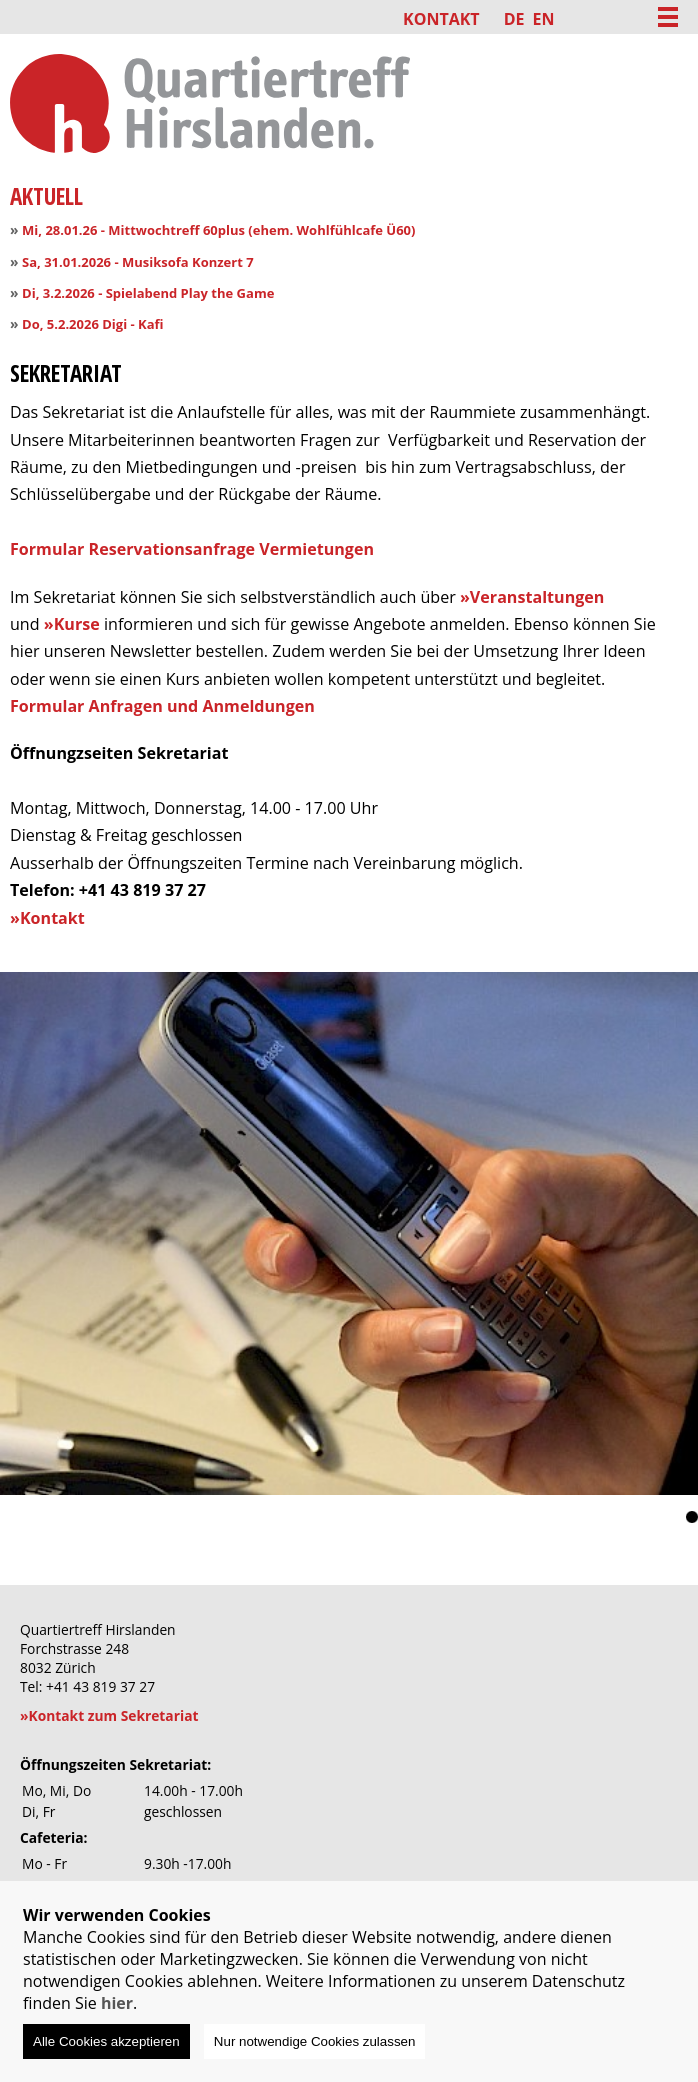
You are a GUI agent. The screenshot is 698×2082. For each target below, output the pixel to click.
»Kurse (72, 624)
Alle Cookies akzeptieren (106, 2041)
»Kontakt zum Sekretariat (109, 1715)
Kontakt (441, 19)
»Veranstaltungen (532, 597)
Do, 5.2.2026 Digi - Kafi (92, 324)
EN (543, 19)
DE (514, 19)
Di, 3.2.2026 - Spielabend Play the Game (148, 293)
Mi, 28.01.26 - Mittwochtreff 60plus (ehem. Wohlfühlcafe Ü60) (218, 230)
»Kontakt (47, 918)
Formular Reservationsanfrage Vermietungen (192, 549)
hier (117, 2003)
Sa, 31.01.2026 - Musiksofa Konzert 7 (138, 262)
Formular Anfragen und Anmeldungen (162, 706)
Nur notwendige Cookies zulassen (315, 2041)
